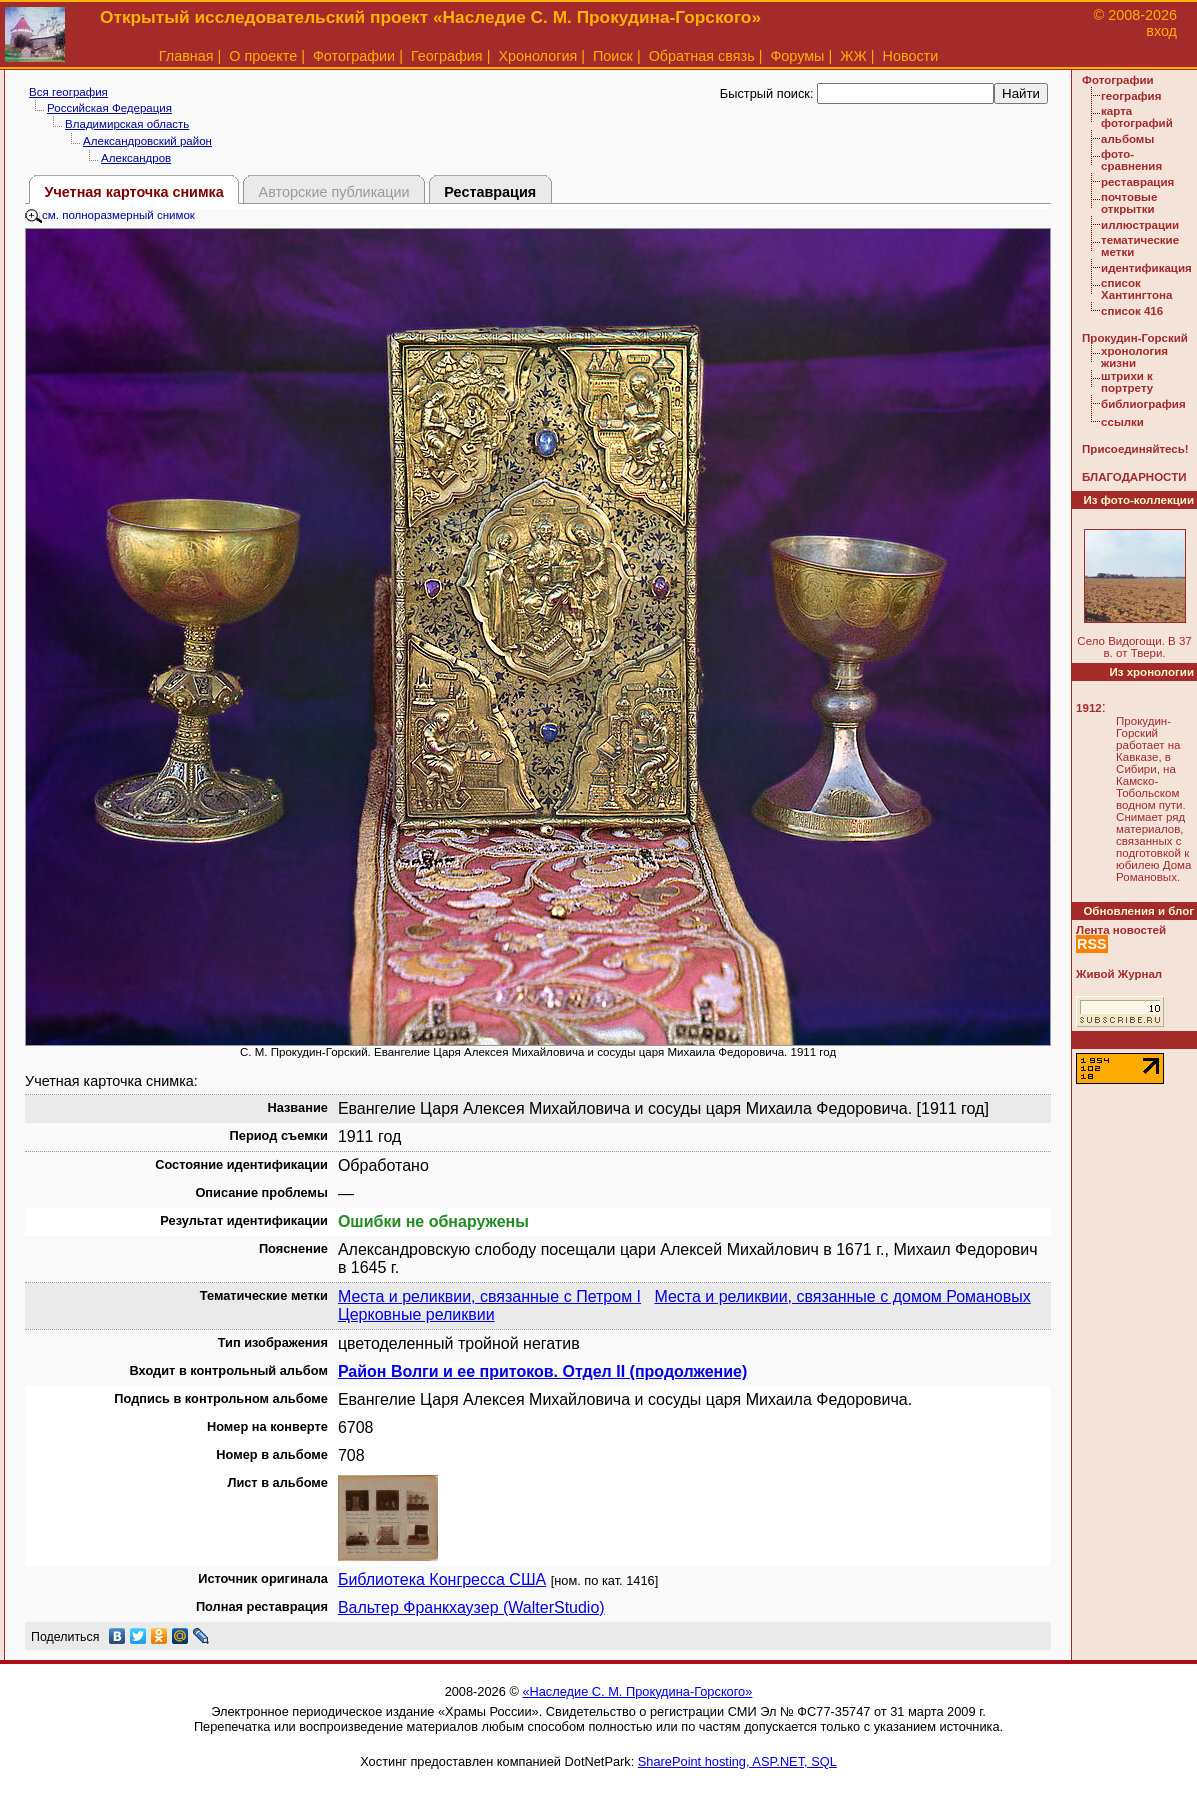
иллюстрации (1140, 225)
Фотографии (354, 56)
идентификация (1146, 268)
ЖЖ (853, 56)
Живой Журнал (1119, 974)
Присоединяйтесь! (1135, 449)
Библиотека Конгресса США (442, 1579)
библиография (1143, 404)
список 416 (1132, 311)
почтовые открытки (1129, 203)
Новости (911, 56)
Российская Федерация (109, 108)
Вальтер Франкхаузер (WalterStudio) (471, 1607)
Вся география (68, 92)
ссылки (1122, 422)
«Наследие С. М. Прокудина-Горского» (637, 1691)
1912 (1089, 708)
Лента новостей (1121, 930)
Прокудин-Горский (1135, 338)
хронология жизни (1134, 357)
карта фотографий (1137, 117)
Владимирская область (127, 124)
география (1131, 96)
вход (1161, 31)
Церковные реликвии (416, 1314)
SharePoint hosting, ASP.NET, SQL (737, 1761)
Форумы (797, 56)
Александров (136, 158)
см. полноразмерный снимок (110, 215)
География (447, 56)
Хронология (537, 56)
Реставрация (490, 192)
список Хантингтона (1136, 289)
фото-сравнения (1131, 160)
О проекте (263, 56)
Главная (186, 56)
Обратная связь (702, 56)
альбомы (1127, 139)
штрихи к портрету (1127, 382)
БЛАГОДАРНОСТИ (1134, 477)
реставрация (1137, 182)
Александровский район (147, 141)
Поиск (613, 56)
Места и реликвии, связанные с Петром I (489, 1296)
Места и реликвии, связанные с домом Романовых (842, 1296)
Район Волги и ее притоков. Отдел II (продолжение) (542, 1371)
